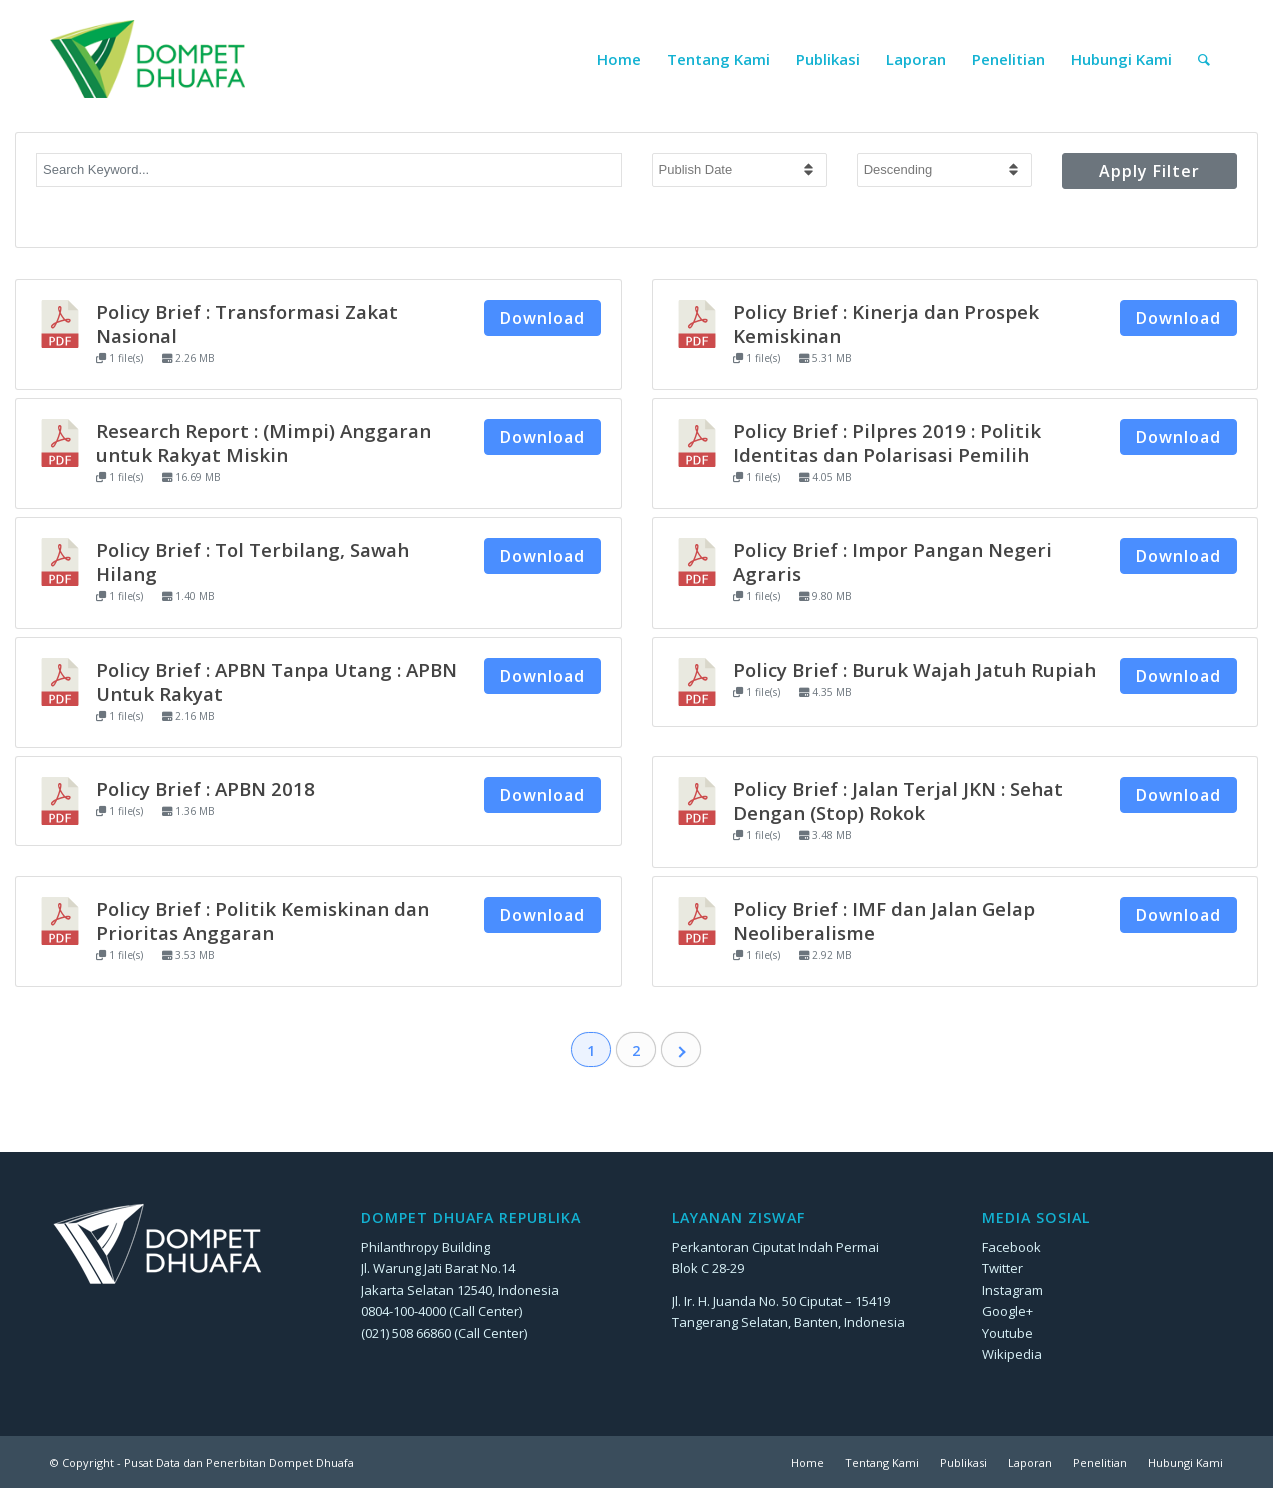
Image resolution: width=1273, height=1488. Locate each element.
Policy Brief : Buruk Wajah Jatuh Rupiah (914, 669)
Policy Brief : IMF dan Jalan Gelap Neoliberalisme (884, 920)
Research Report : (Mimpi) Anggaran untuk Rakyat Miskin (263, 442)
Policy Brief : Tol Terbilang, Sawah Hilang (252, 561)
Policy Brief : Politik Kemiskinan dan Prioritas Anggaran (262, 920)
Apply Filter (1149, 171)
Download (542, 318)
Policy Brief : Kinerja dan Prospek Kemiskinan (886, 323)
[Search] (1204, 59)
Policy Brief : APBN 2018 (205, 788)
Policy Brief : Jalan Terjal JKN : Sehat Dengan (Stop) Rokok (898, 800)
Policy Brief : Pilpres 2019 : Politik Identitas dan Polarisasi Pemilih (887, 442)
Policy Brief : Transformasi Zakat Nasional (247, 323)
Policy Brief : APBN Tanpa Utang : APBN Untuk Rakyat (276, 681)
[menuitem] (619, 59)
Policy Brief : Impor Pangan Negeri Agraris (892, 561)
